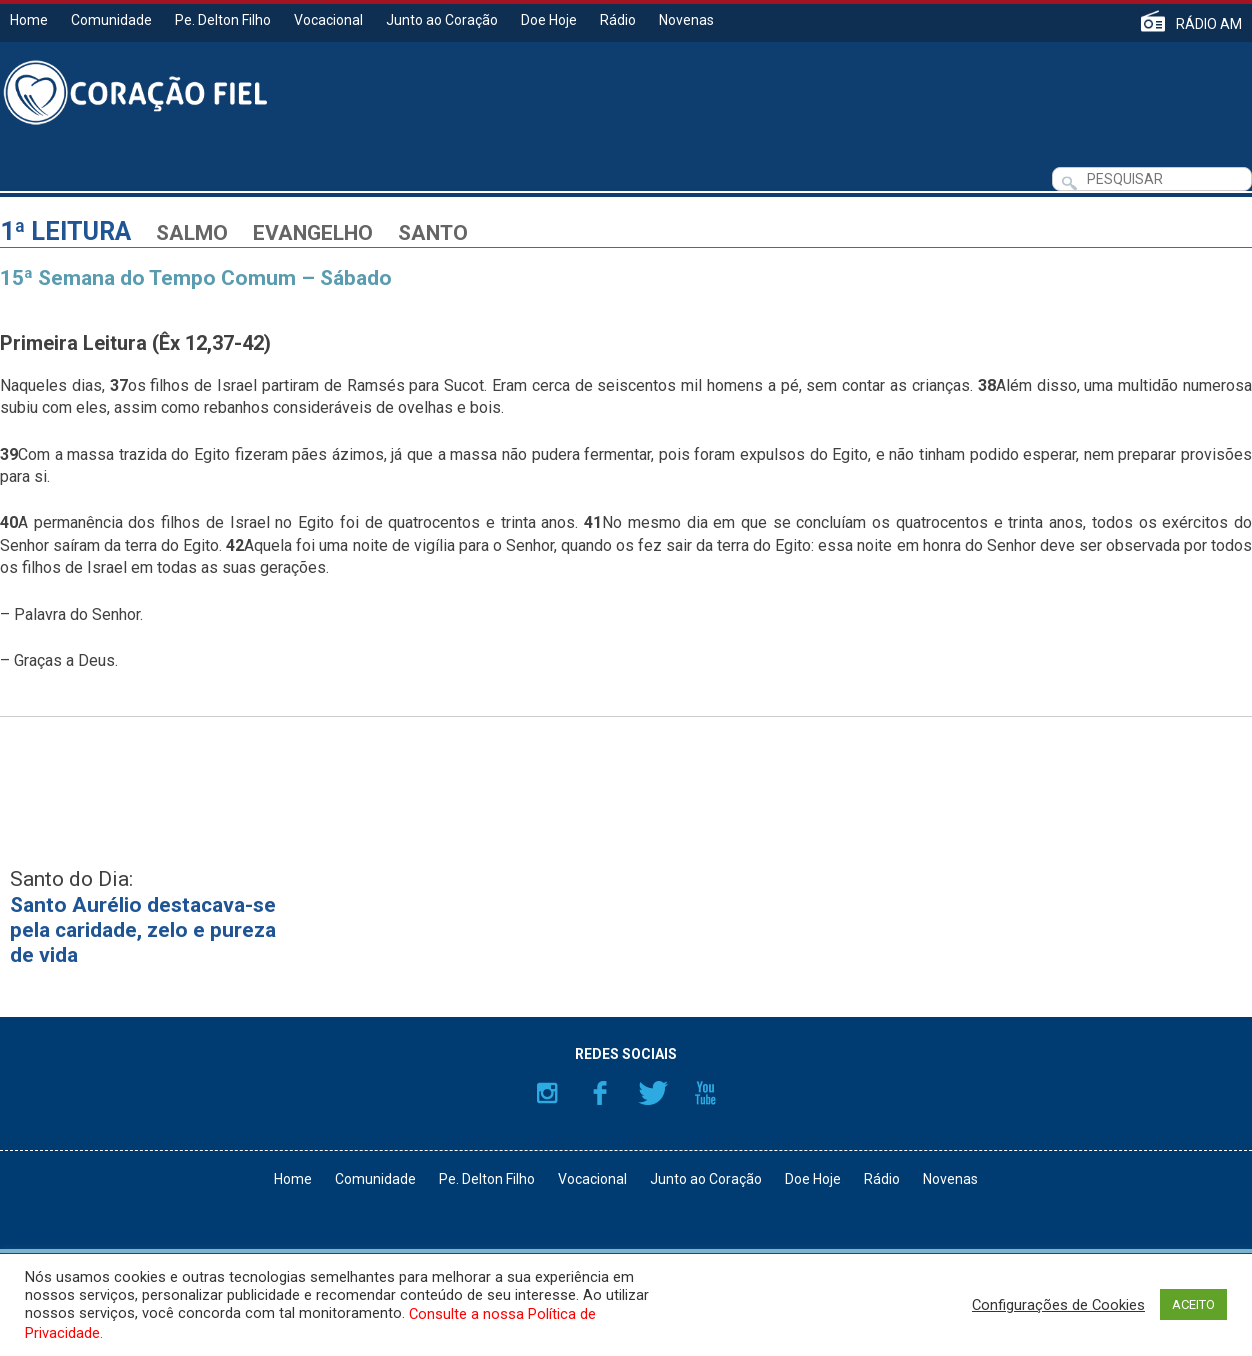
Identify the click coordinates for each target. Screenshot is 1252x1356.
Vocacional (328, 20)
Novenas (686, 20)
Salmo (192, 233)
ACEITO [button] (1193, 1304)
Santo (433, 233)
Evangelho (313, 233)
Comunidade (111, 20)
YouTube (706, 1093)
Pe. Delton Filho (223, 20)
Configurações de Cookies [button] (1058, 1305)
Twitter (653, 1093)
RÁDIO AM (1209, 23)
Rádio (618, 20)
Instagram (547, 1093)
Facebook (600, 1093)
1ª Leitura (65, 231)
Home (29, 20)
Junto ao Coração (442, 20)
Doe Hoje (549, 20)
